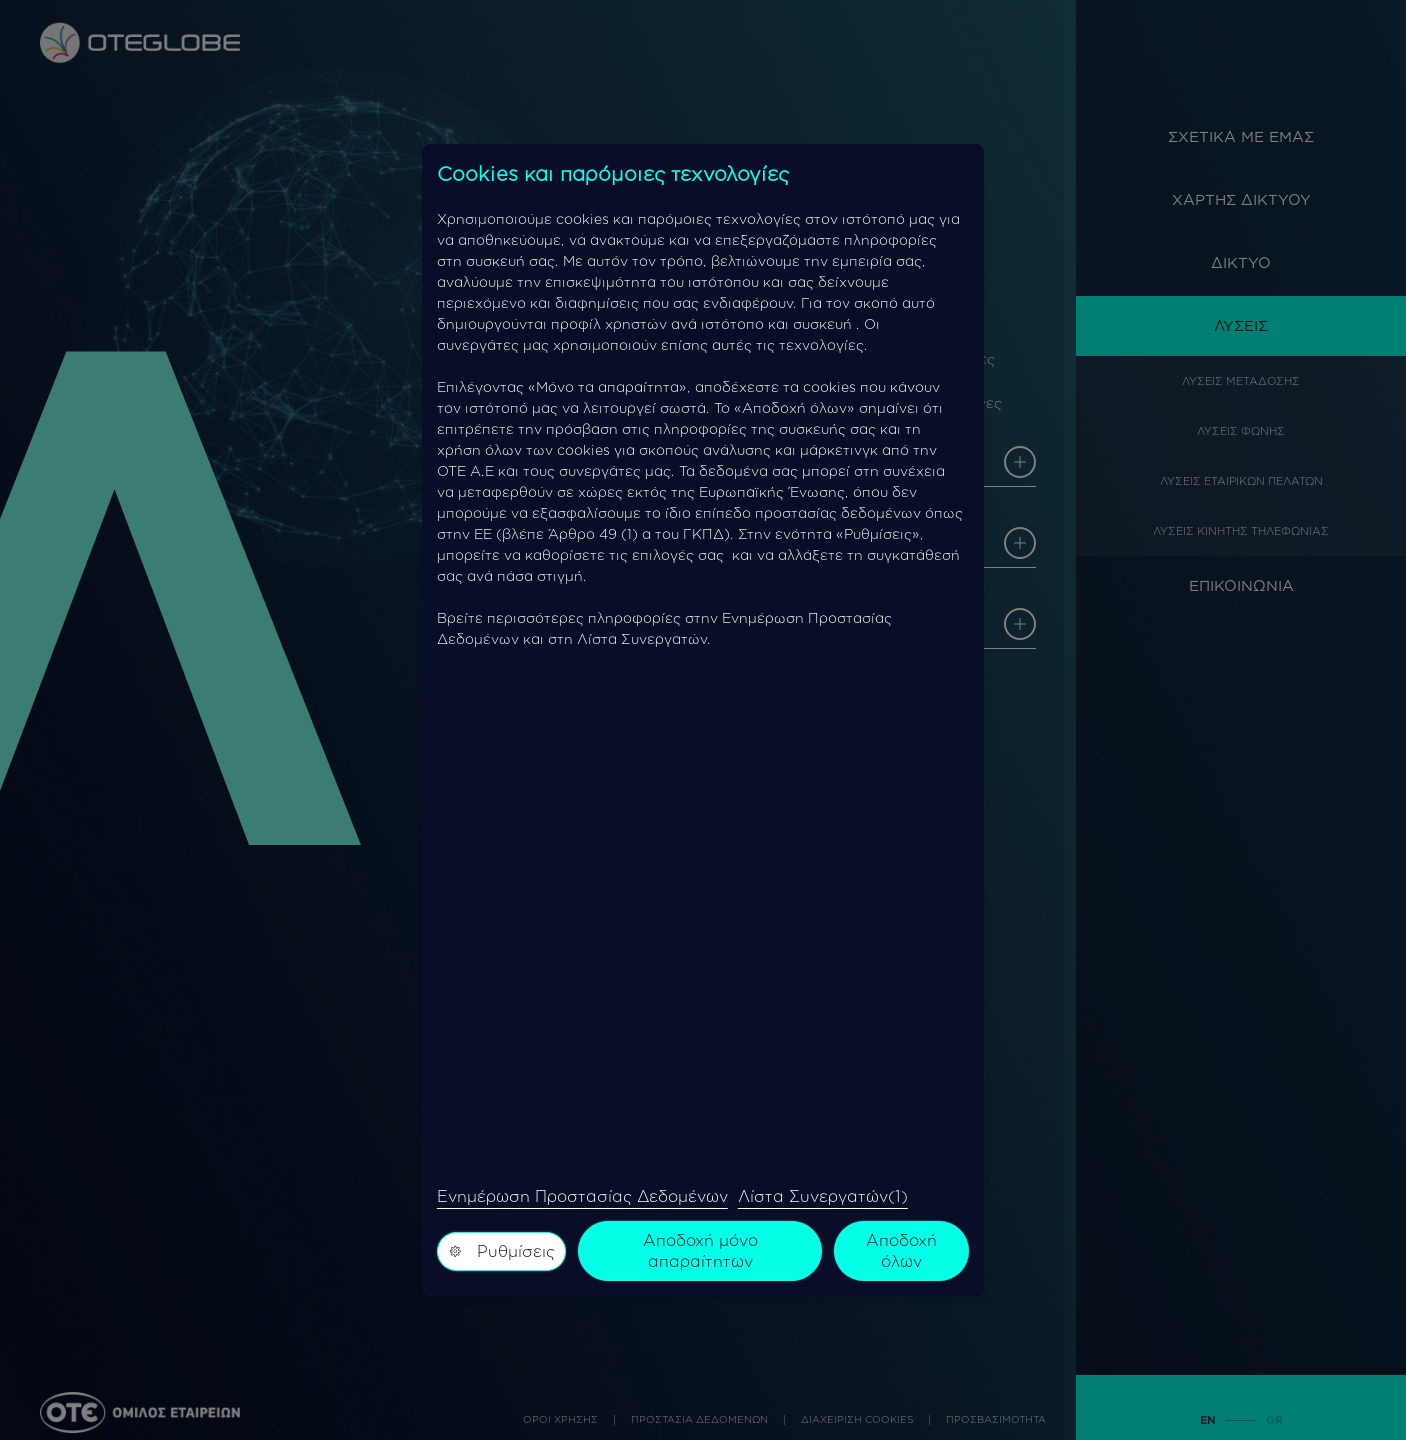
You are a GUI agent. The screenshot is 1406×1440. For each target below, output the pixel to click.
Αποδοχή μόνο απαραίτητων (700, 1250)
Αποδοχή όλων (901, 1250)
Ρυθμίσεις (502, 1251)
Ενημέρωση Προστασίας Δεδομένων (582, 1196)
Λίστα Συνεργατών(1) (823, 1196)
